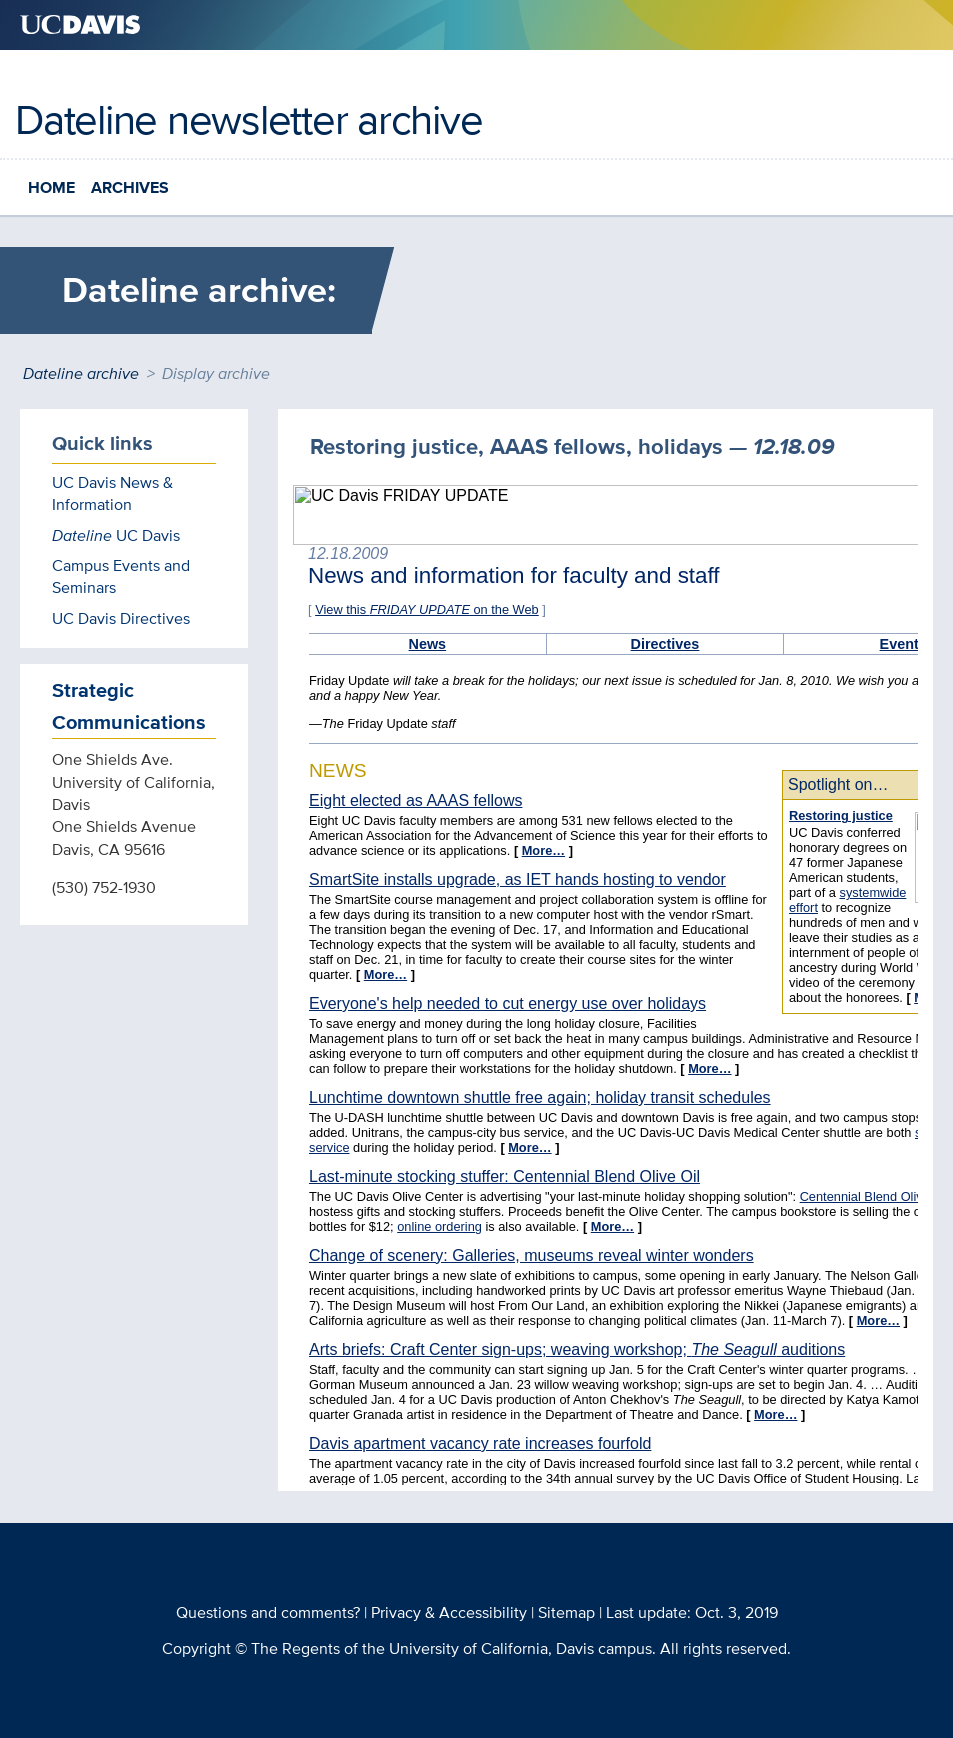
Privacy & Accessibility (449, 1612)
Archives (130, 187)
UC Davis (116, 535)
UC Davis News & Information (112, 493)
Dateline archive (81, 373)
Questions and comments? (268, 1612)
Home (51, 187)
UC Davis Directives (121, 618)
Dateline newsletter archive (248, 119)
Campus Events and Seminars (121, 576)
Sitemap (566, 1612)
